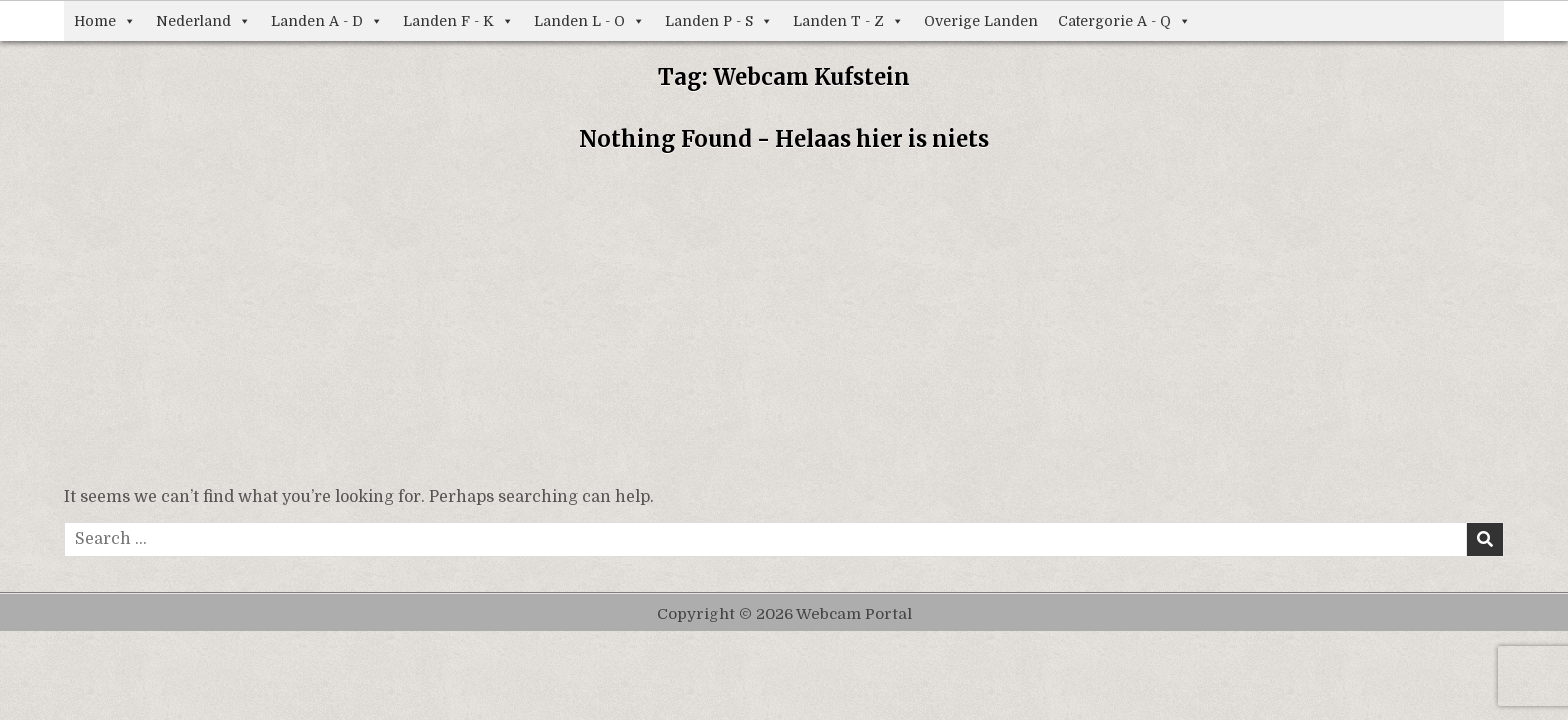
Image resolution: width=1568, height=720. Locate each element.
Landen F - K (458, 21)
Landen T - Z (848, 21)
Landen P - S (719, 21)
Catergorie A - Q (1124, 21)
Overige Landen (981, 21)
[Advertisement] (784, 325)
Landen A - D (327, 21)
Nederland (203, 21)
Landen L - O (589, 21)
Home (105, 21)
